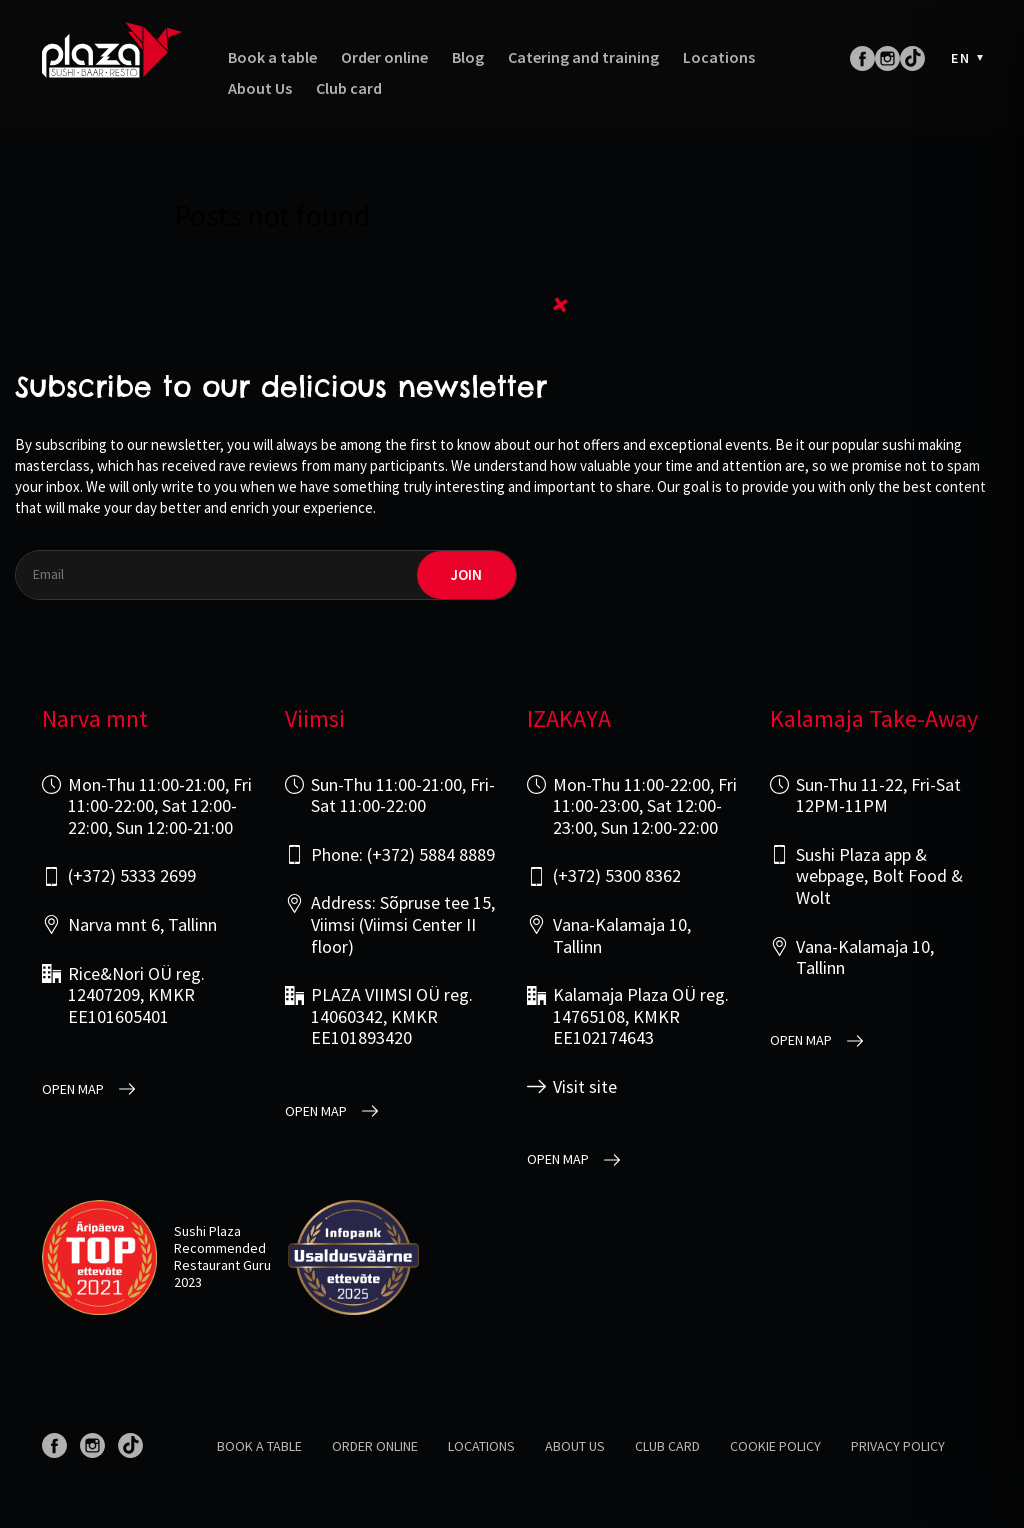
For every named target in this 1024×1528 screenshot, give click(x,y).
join (466, 574)
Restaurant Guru (222, 1265)
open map (73, 1089)
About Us (260, 88)
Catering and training (583, 57)
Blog (468, 57)
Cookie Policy (775, 1446)
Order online (384, 57)
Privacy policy (898, 1446)
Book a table (272, 57)
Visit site (585, 1087)
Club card (349, 88)
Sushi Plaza (207, 1231)
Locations (719, 57)
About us (575, 1446)
